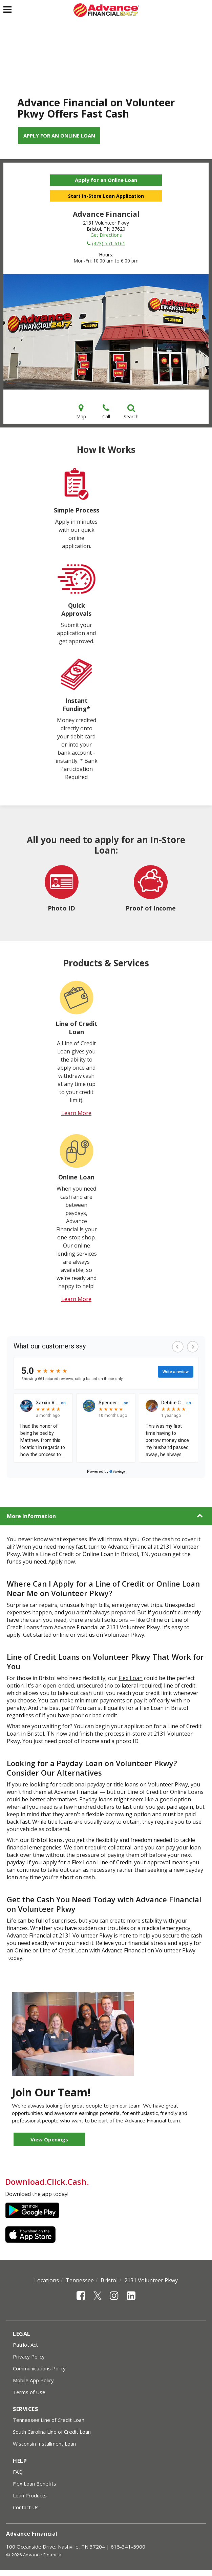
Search (131, 411)
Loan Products (30, 2495)
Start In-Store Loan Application (106, 196)
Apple (32, 2234)
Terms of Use (29, 2392)
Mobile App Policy (33, 2380)
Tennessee (80, 2280)
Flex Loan (131, 1678)
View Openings (49, 2139)
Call (106, 411)
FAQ (18, 2471)
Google (32, 2210)
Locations (46, 2280)
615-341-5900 (128, 2546)
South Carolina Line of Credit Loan (52, 2431)
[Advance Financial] (106, 10)
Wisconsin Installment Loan (44, 2443)
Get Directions (106, 235)
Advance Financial (32, 2533)
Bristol (109, 2280)
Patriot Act (25, 2344)
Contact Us (26, 2507)
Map (80, 411)
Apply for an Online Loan (59, 135)
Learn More (76, 1113)
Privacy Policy (29, 2356)
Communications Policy (39, 2368)
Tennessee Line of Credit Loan (48, 2419)
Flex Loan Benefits (34, 2483)
